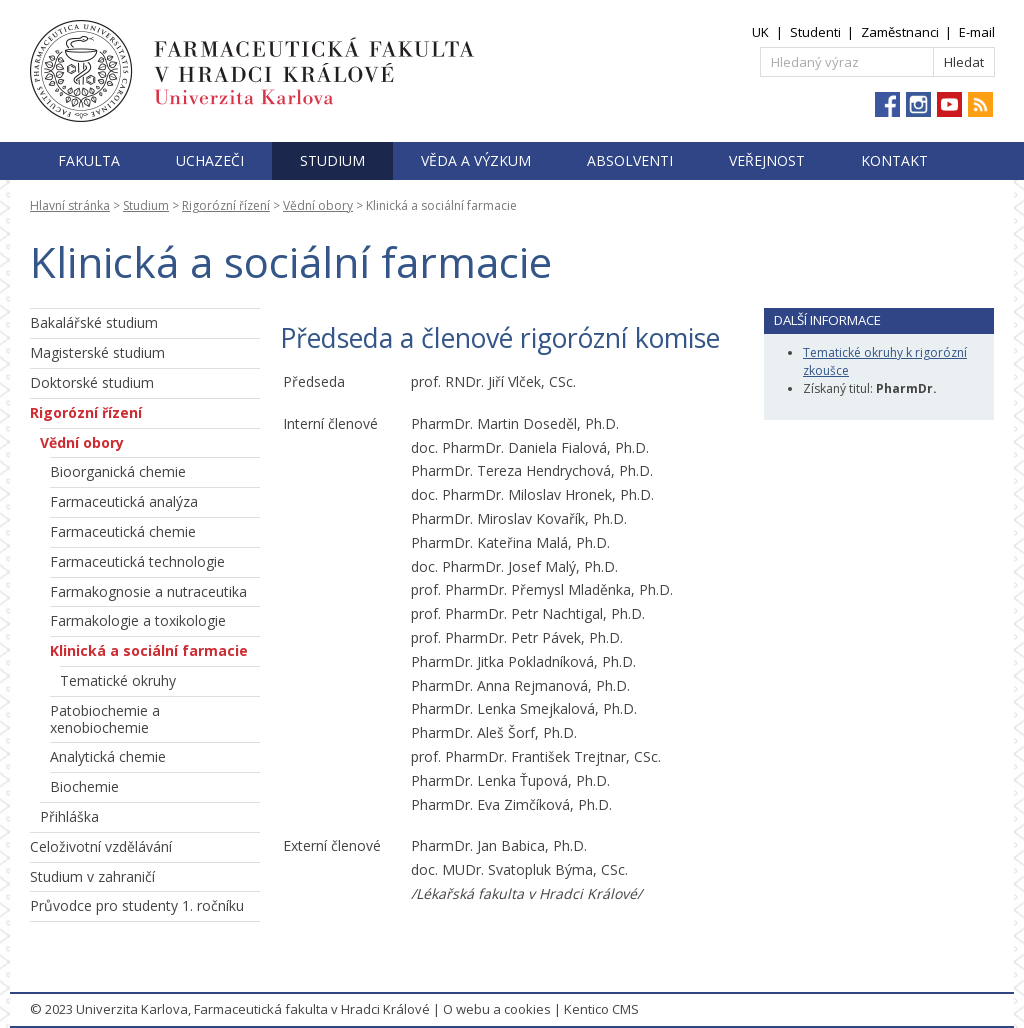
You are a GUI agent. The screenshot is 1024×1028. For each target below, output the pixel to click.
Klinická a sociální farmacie (149, 650)
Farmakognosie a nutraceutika (148, 591)
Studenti (815, 32)
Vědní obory (318, 205)
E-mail (977, 32)
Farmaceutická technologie (137, 561)
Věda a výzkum (476, 160)
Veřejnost (767, 160)
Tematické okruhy (118, 680)
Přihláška (69, 816)
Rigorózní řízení (226, 205)
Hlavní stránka (70, 205)
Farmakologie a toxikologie (138, 620)
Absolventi (630, 160)
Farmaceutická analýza (124, 501)
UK (760, 32)
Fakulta (89, 160)
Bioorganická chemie (118, 471)
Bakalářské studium (94, 322)
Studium (332, 160)
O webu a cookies (497, 1009)
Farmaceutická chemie (123, 531)
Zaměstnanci (900, 32)
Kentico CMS (601, 1009)
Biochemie (84, 786)
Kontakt (894, 160)
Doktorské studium (92, 382)
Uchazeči (210, 160)
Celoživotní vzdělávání (101, 846)
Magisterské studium (97, 352)
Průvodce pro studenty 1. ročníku (137, 905)
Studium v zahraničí (92, 876)
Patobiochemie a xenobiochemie (105, 719)
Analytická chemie (108, 756)
